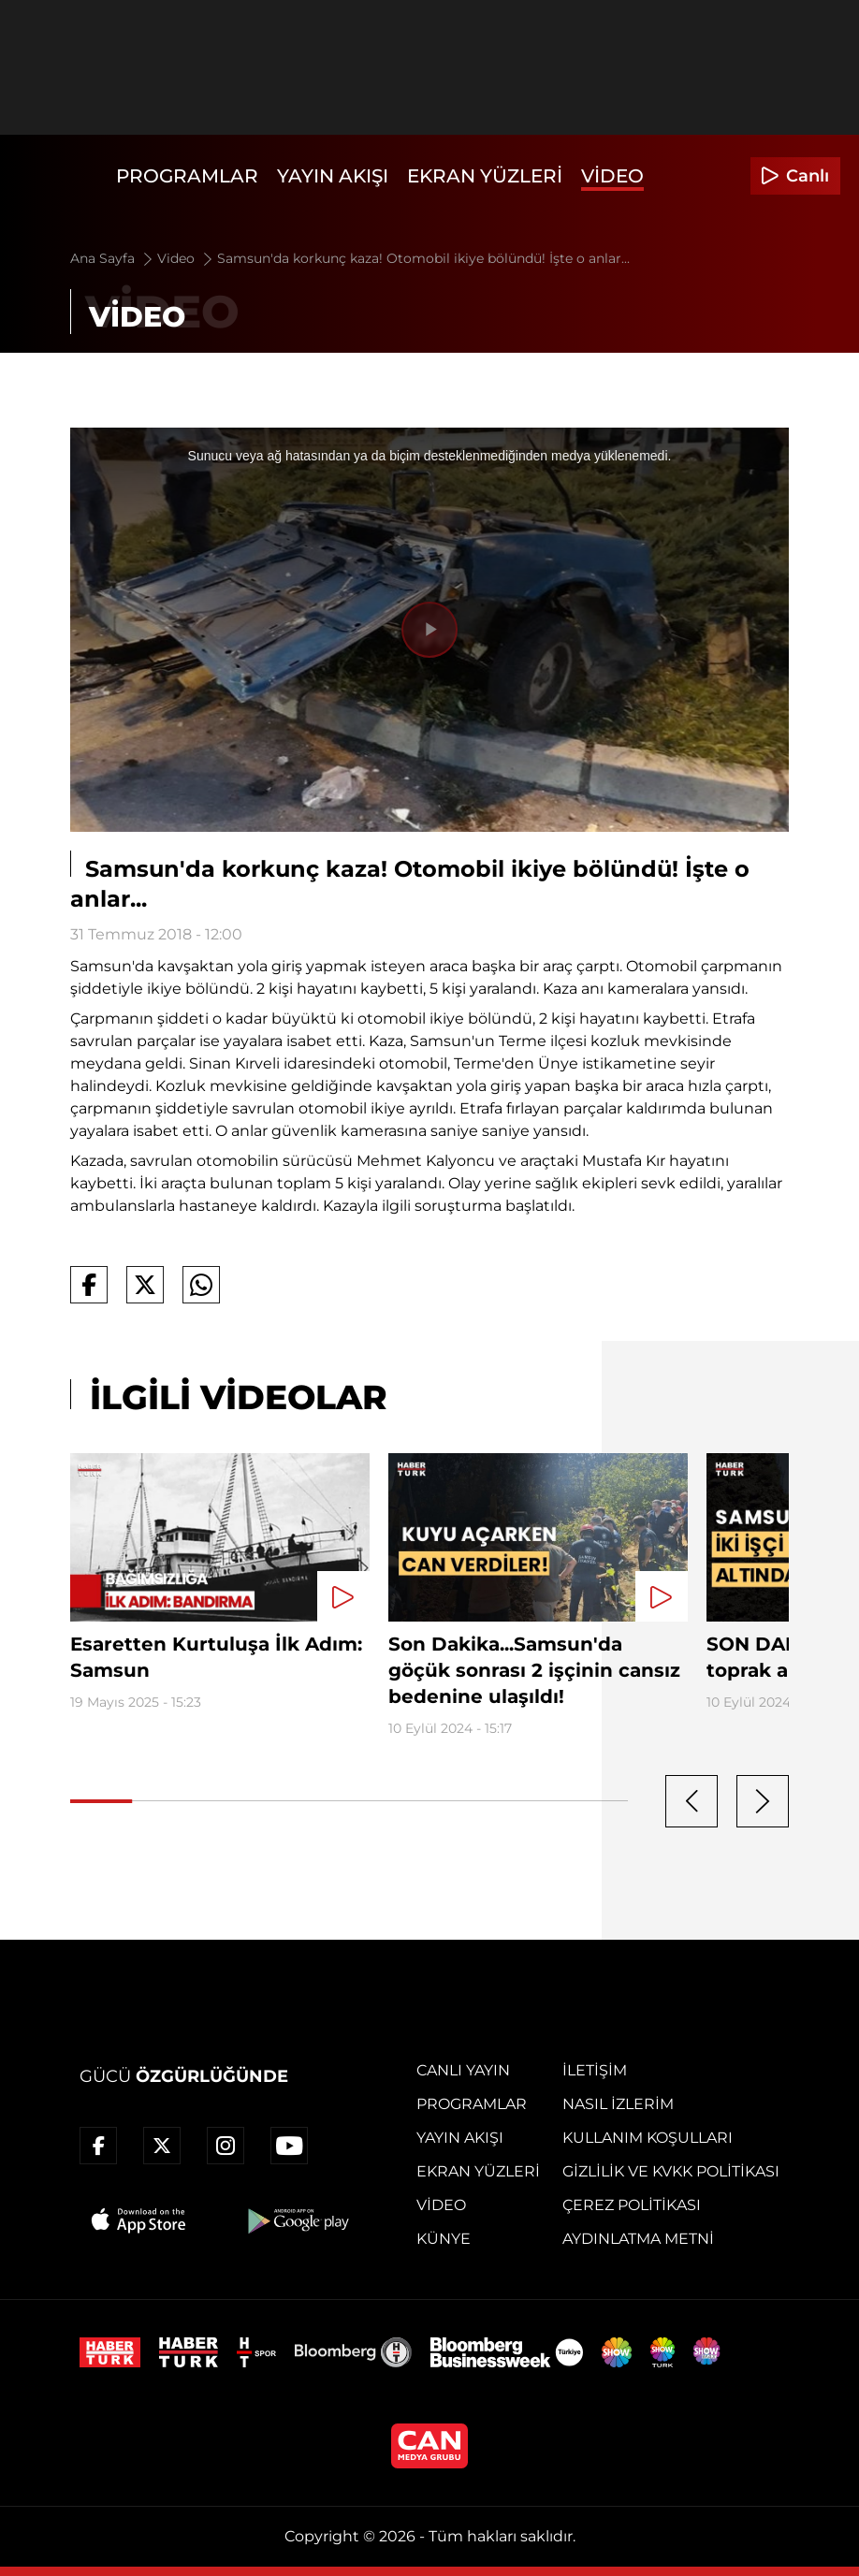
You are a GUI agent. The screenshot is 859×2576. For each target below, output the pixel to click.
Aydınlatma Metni (638, 2239)
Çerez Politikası (631, 2205)
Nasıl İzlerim (618, 2104)
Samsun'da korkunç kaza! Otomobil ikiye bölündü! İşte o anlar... (423, 258)
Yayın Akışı (332, 176)
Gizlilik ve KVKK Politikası (670, 2171)
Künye (443, 2239)
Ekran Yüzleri (484, 176)
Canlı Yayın (463, 2070)
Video (612, 176)
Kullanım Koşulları (647, 2138)
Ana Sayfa (112, 258)
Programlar (187, 176)
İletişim (594, 2070)
